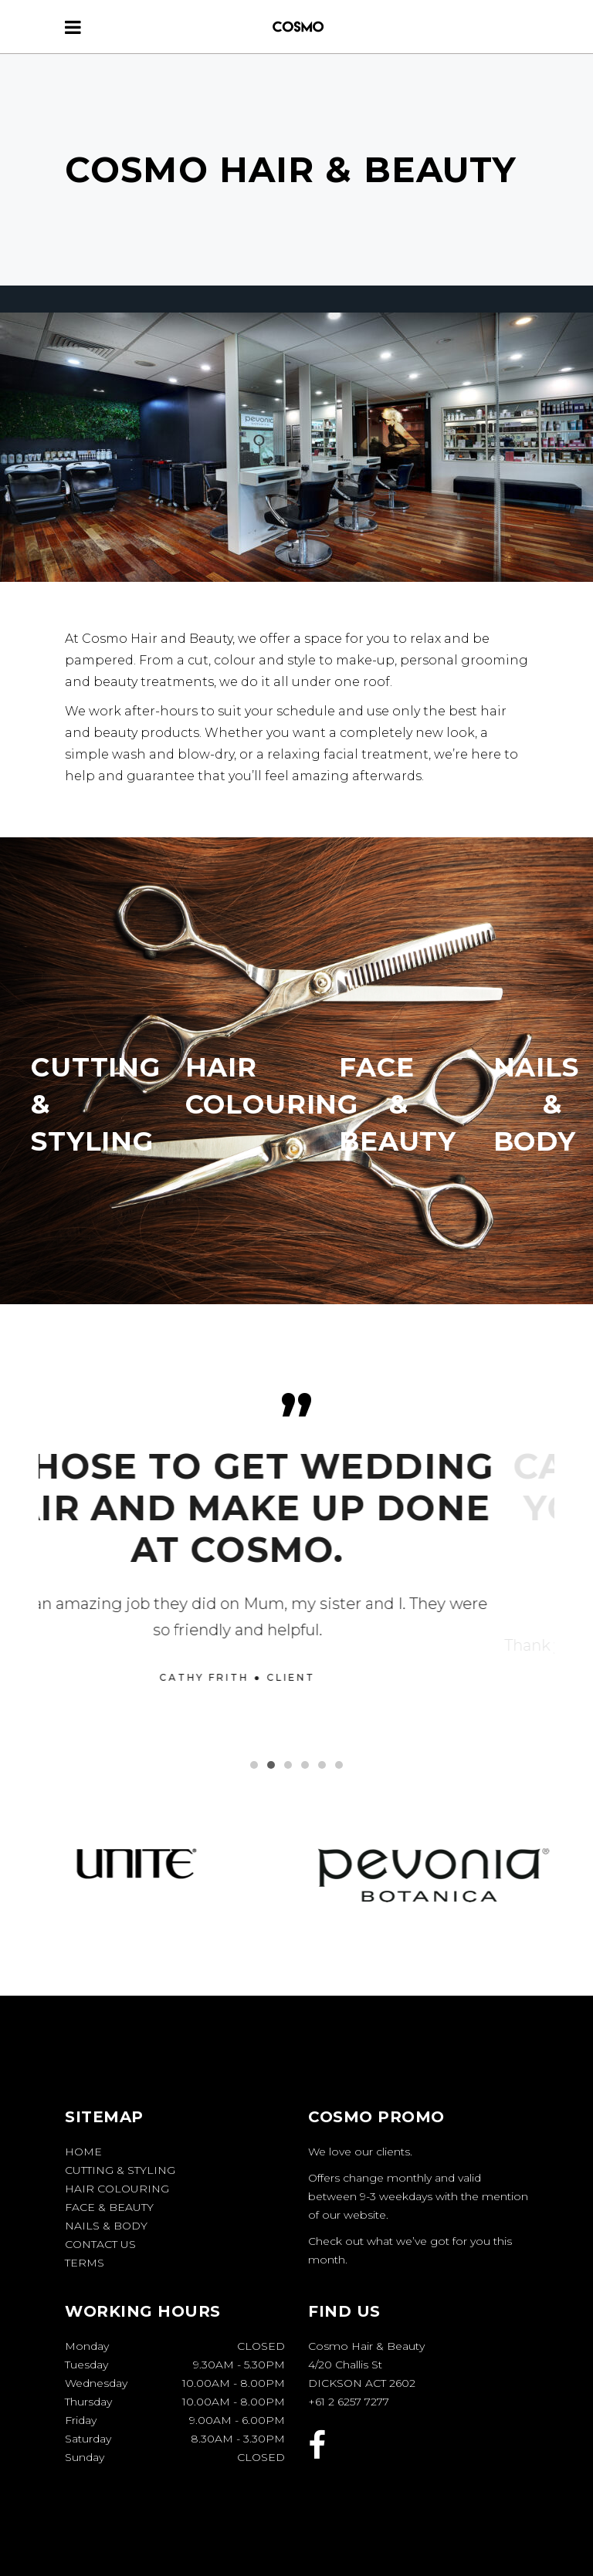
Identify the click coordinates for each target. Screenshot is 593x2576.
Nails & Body (106, 2226)
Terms (84, 2263)
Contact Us (100, 2244)
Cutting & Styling (120, 2170)
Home (83, 2151)
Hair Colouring (117, 2189)
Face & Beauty (109, 2207)
